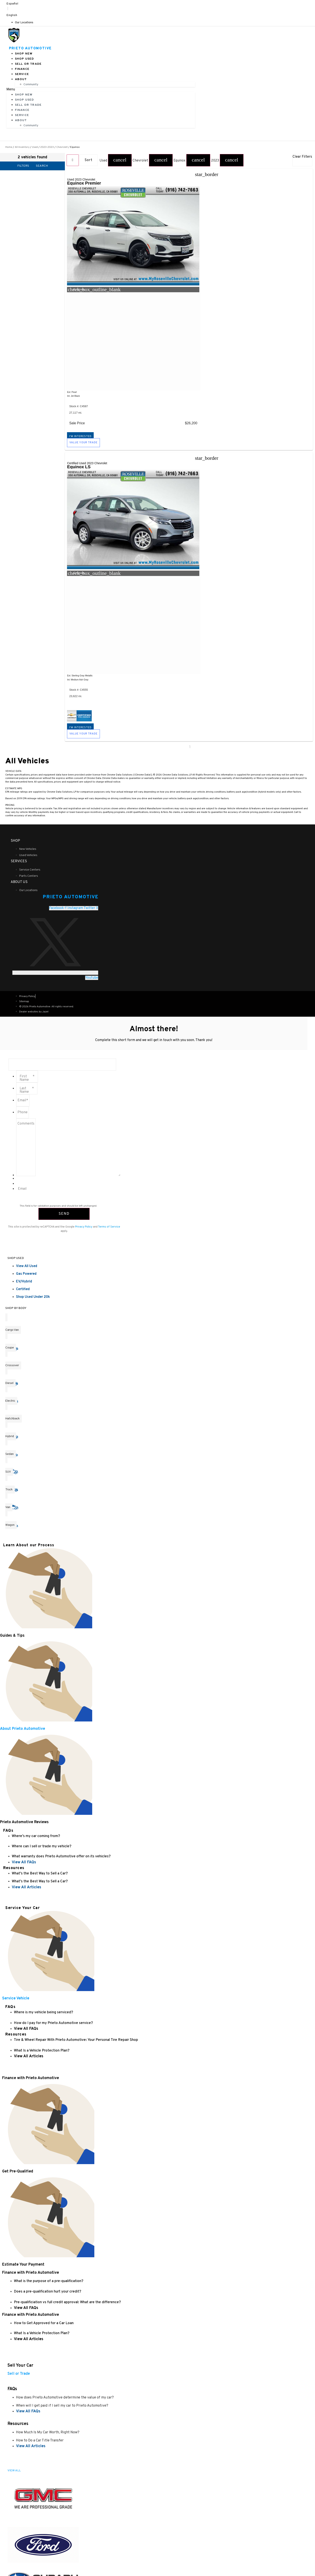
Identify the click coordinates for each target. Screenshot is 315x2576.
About (21, 79)
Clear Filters (302, 157)
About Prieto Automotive (22, 1361)
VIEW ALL (14, 2103)
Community (30, 84)
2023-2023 (47, 147)
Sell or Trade (18, 2006)
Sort (88, 160)
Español (12, 4)
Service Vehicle (15, 1631)
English (11, 15)
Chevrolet (62, 147)
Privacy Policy (83, 860)
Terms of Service (109, 860)
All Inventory (22, 147)
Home (8, 147)
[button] (100, 89)
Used (35, 147)
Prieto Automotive (70, 530)
